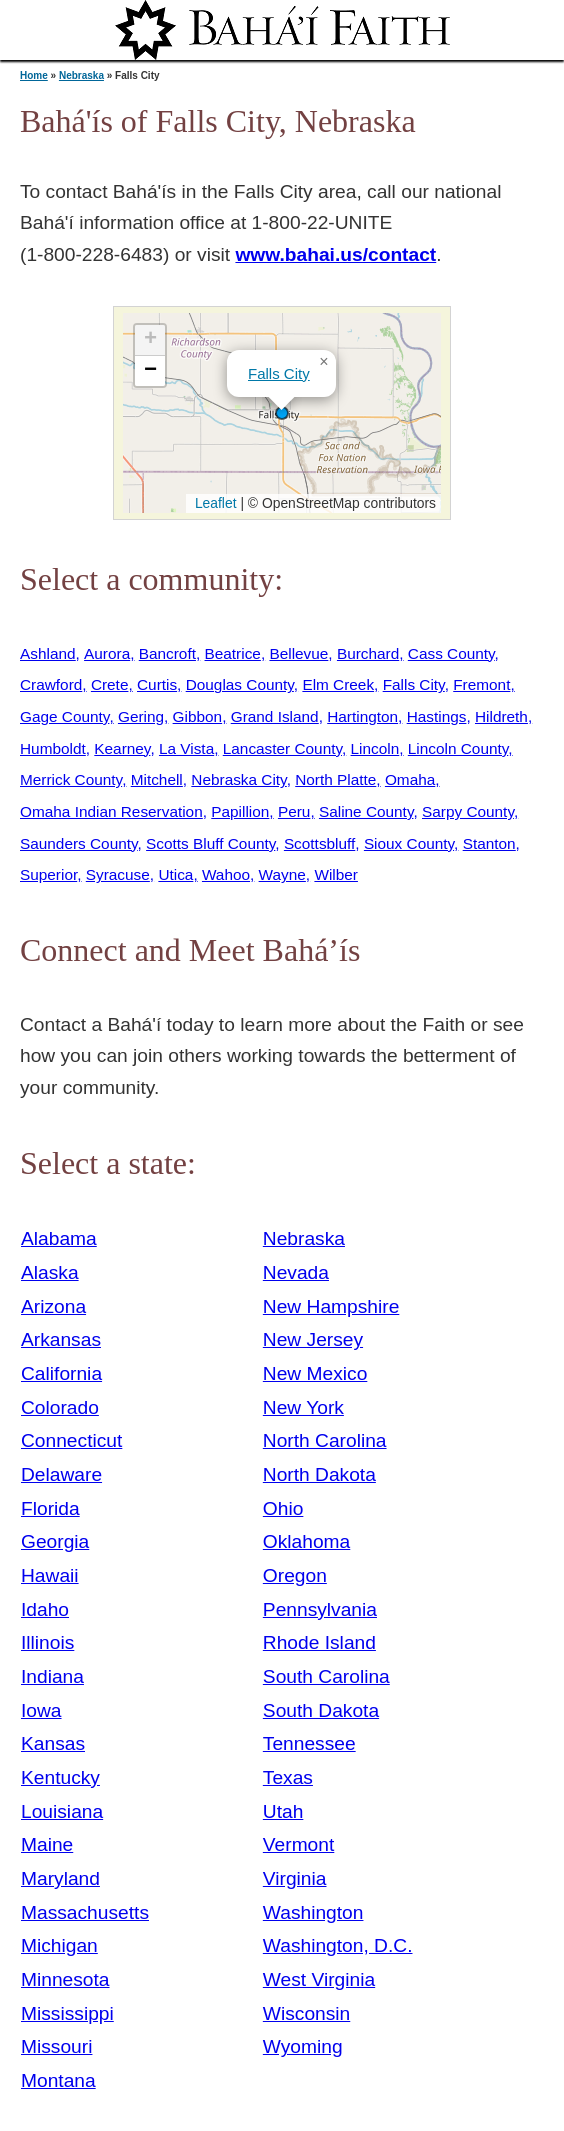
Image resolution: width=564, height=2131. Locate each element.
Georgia (55, 1541)
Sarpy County (468, 811)
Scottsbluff (319, 843)
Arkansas (61, 1339)
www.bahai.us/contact (335, 254)
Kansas (53, 1743)
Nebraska (81, 75)
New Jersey (313, 1339)
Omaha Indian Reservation (111, 811)
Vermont (298, 1844)
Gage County (64, 716)
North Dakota (319, 1474)
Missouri (56, 2046)
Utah (283, 1811)
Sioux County (409, 843)
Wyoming (303, 2046)
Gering (141, 716)
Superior (48, 874)
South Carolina (326, 1676)
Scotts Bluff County (210, 843)
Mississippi (67, 2013)
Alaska (50, 1272)
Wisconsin (306, 2013)
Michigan (59, 1945)
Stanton (489, 843)
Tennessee (309, 1743)
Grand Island (275, 716)
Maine (47, 1844)
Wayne (282, 874)
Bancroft (167, 653)
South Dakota (321, 1710)
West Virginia (319, 1979)
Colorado (60, 1407)
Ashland (48, 653)
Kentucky (60, 1777)
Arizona (53, 1306)
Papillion (240, 811)
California (61, 1373)
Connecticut (71, 1440)
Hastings (437, 716)
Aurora (107, 653)
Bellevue (298, 653)
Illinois (47, 1642)
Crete (110, 684)
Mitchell (157, 779)
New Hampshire (331, 1306)
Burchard (368, 653)
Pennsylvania (320, 1609)
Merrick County (71, 779)
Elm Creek (338, 684)
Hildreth (501, 716)
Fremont (481, 684)
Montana (58, 2080)
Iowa (41, 1710)
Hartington (362, 716)
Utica (175, 874)
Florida (50, 1508)
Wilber (336, 874)
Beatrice (233, 653)
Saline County (366, 811)
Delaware (61, 1474)
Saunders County (79, 843)
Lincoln (375, 748)
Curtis (157, 684)
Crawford (51, 684)
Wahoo (226, 874)
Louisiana (62, 1811)
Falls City (279, 373)
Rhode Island (319, 1642)
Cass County (451, 653)
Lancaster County (282, 748)
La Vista (186, 748)
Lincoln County (458, 748)
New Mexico (315, 1373)
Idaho (45, 1609)
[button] (282, 413)
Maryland (60, 1878)
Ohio (283, 1508)
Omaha (410, 779)
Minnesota (65, 1979)
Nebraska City (238, 779)
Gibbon (198, 716)
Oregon (295, 1575)
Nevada (296, 1272)
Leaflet (213, 503)
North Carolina (325, 1440)
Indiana (52, 1676)
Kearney (122, 748)
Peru (294, 811)
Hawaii (50, 1575)
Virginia (295, 1878)
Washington (313, 1912)
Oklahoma (306, 1541)
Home (34, 75)
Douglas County (240, 684)
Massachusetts (85, 1912)
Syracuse (118, 874)
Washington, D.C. (338, 1945)
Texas (288, 1777)
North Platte (335, 779)
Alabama (59, 1238)
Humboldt (53, 748)
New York (303, 1407)
